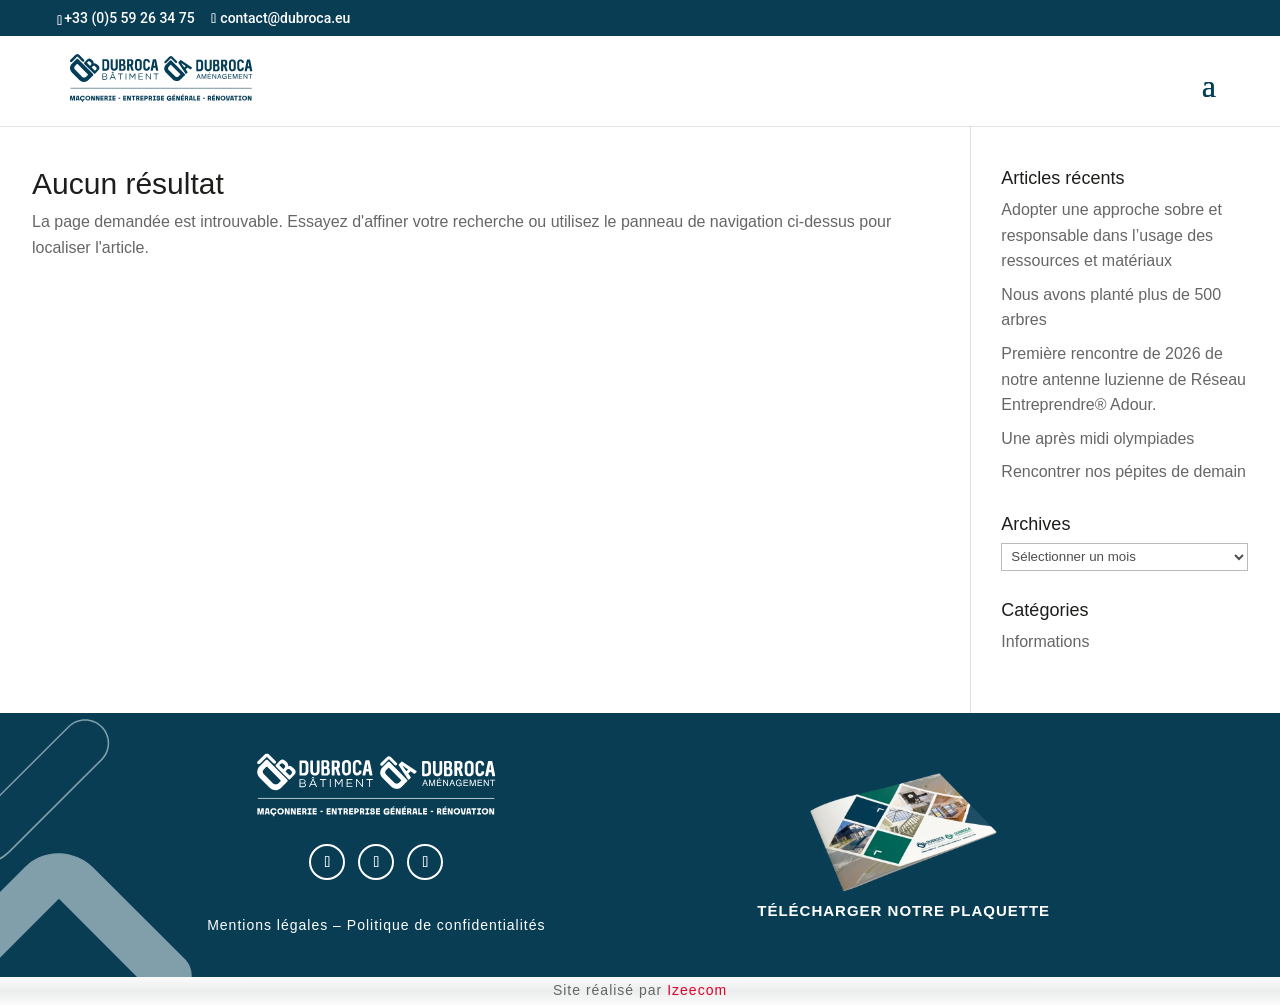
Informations (1045, 641)
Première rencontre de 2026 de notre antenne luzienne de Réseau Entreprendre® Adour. (1123, 379)
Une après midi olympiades (1097, 438)
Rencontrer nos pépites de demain (1123, 471)
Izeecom (697, 990)
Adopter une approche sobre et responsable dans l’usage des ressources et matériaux (1111, 235)
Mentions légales (267, 925)
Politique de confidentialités (446, 925)
